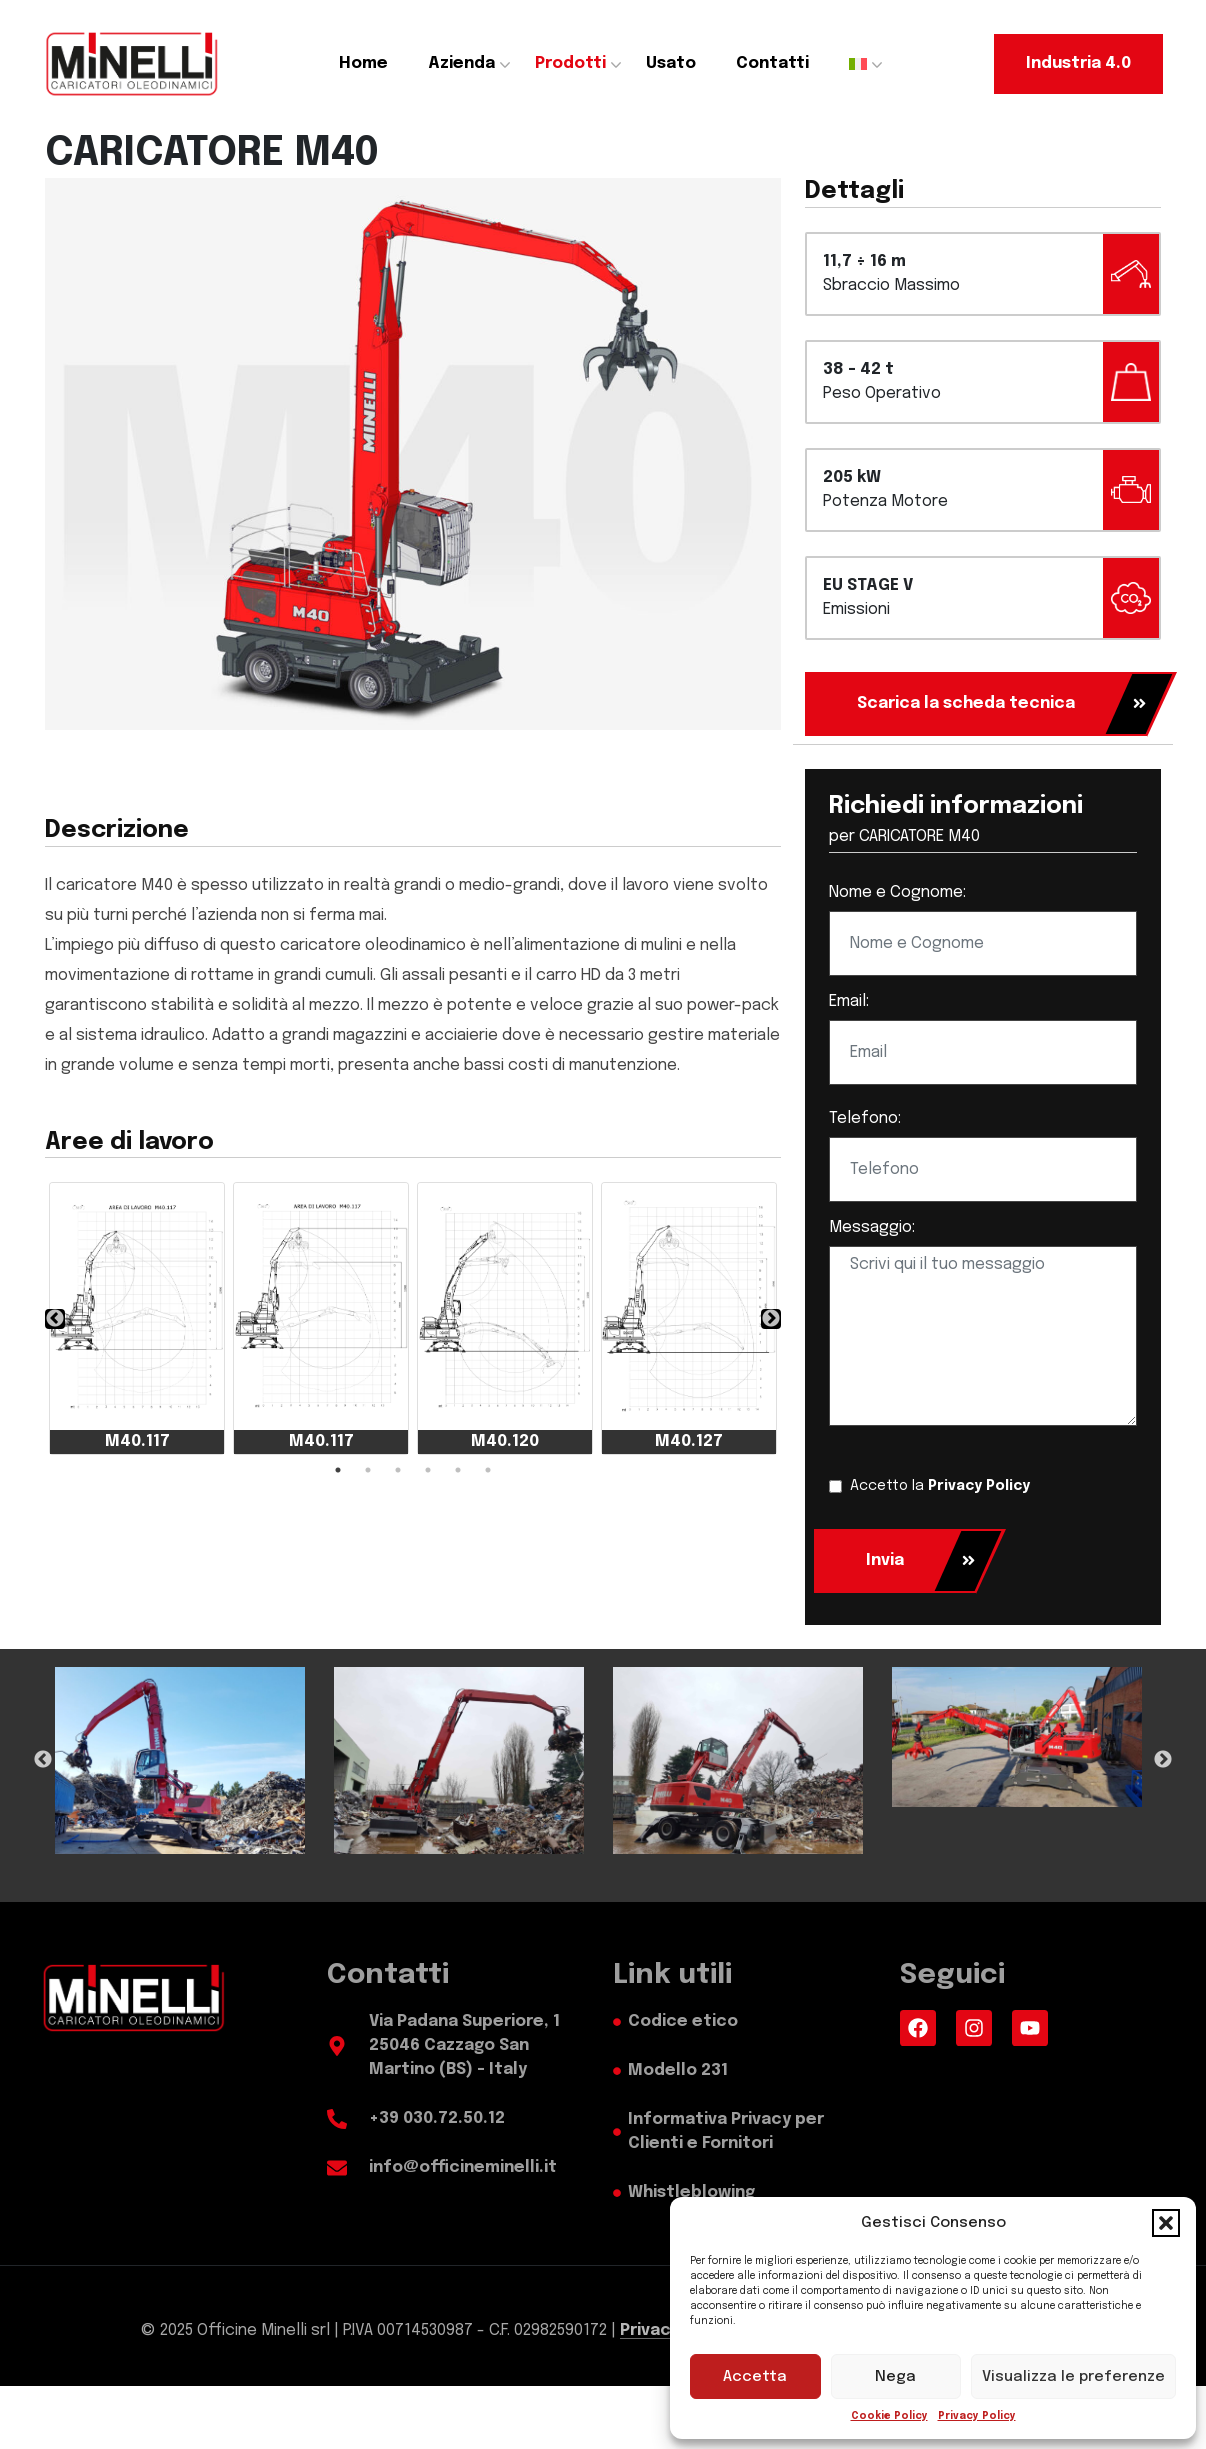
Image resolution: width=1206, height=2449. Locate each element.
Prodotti (570, 63)
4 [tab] (428, 1470)
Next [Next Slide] (1163, 1760)
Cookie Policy (889, 2416)
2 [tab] (368, 1470)
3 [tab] (398, 1470)
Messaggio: (872, 1227)
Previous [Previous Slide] (43, 1760)
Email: (849, 1001)
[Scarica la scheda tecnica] (976, 704)
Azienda (461, 63)
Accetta (755, 2377)
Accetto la (940, 1486)
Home (363, 63)
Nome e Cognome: (897, 892)
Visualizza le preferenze (1073, 2377)
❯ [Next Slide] (771, 1319)
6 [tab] (488, 1470)
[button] (1166, 2223)
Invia (921, 1561)
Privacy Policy (977, 2416)
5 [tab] (458, 1470)
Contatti (772, 63)
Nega (895, 2377)
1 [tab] (338, 1470)
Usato (671, 63)
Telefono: (865, 1118)
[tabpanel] (137, 1318)
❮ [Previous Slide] (55, 1319)
